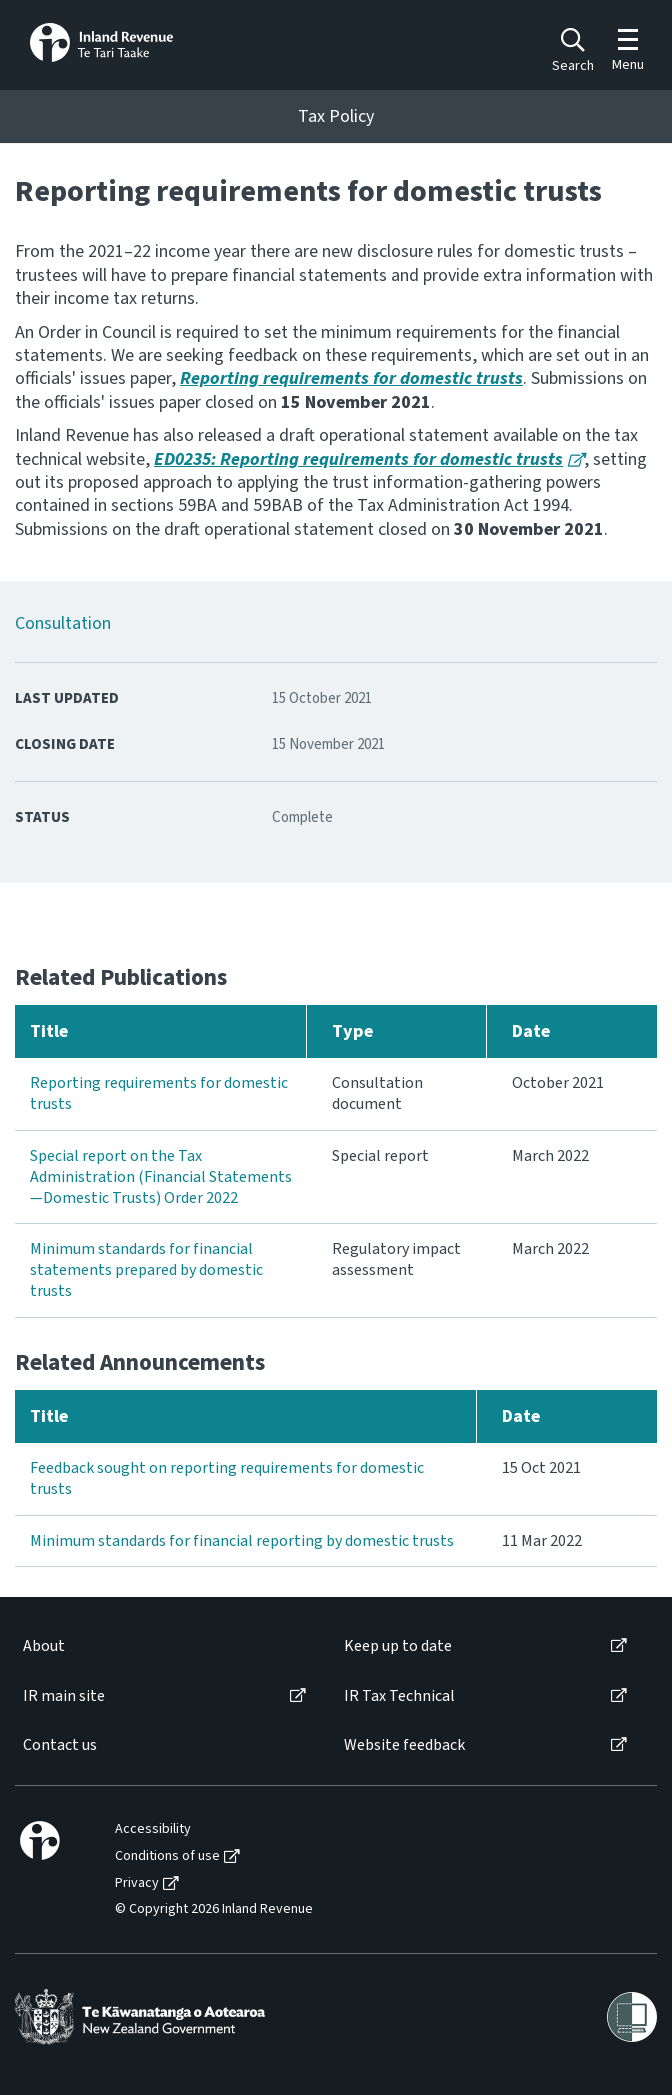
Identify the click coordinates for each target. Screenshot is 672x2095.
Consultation (63, 623)
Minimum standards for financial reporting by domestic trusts (242, 1541)
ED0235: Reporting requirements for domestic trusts (358, 459)
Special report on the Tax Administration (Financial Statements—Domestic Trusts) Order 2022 (161, 1177)
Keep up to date (398, 1646)
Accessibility (153, 1829)
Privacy (137, 1883)
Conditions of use (167, 1856)
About (44, 1646)
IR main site (64, 1696)
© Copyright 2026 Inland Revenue (214, 1909)
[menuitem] (163, 1646)
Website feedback (404, 1745)
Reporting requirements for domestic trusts (159, 1093)
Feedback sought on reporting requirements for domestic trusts (227, 1478)
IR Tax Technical (399, 1696)
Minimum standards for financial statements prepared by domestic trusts (146, 1270)
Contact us (60, 1745)
